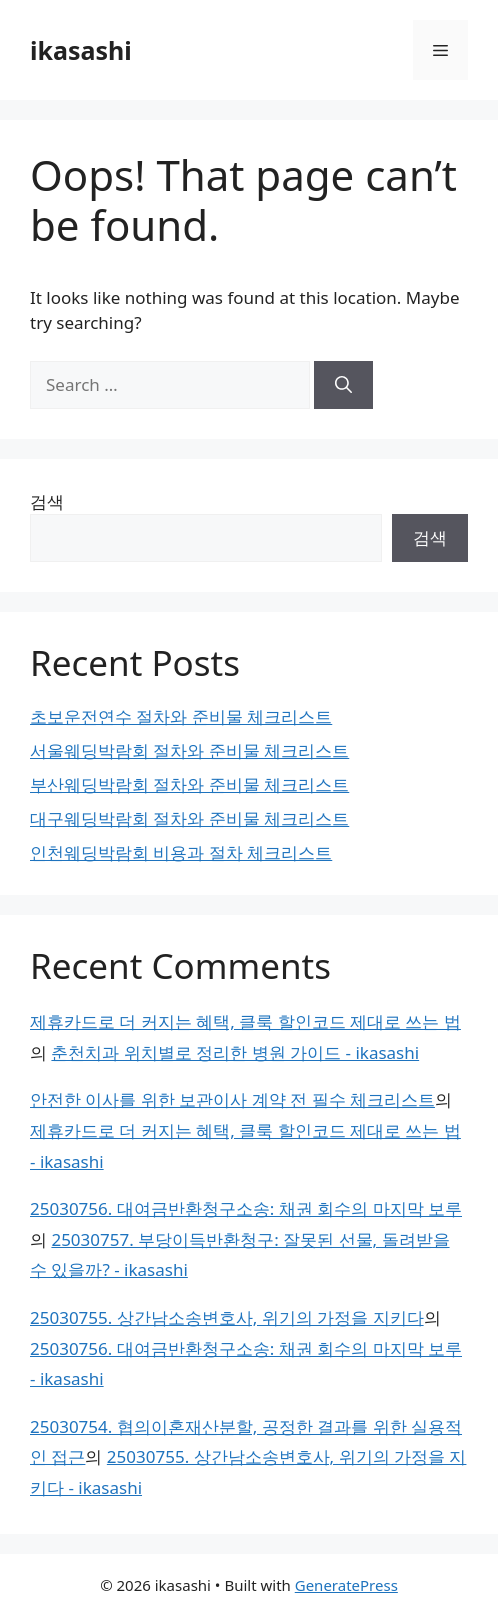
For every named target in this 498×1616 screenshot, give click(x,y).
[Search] (343, 385)
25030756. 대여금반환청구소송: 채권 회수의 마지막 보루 (246, 1208)
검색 (47, 501)
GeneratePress (346, 1585)
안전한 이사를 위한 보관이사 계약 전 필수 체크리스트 (232, 1099)
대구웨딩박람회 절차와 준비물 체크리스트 (189, 818)
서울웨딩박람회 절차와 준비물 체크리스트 (189, 750)
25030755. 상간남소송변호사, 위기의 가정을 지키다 (227, 1317)
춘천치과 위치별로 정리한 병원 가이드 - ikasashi (235, 1052)
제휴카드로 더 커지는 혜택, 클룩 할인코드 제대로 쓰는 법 (245, 1021)
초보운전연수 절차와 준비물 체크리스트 (181, 716)
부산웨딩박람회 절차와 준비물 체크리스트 (189, 784)
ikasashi (81, 50)
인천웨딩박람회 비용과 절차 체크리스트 (181, 852)
